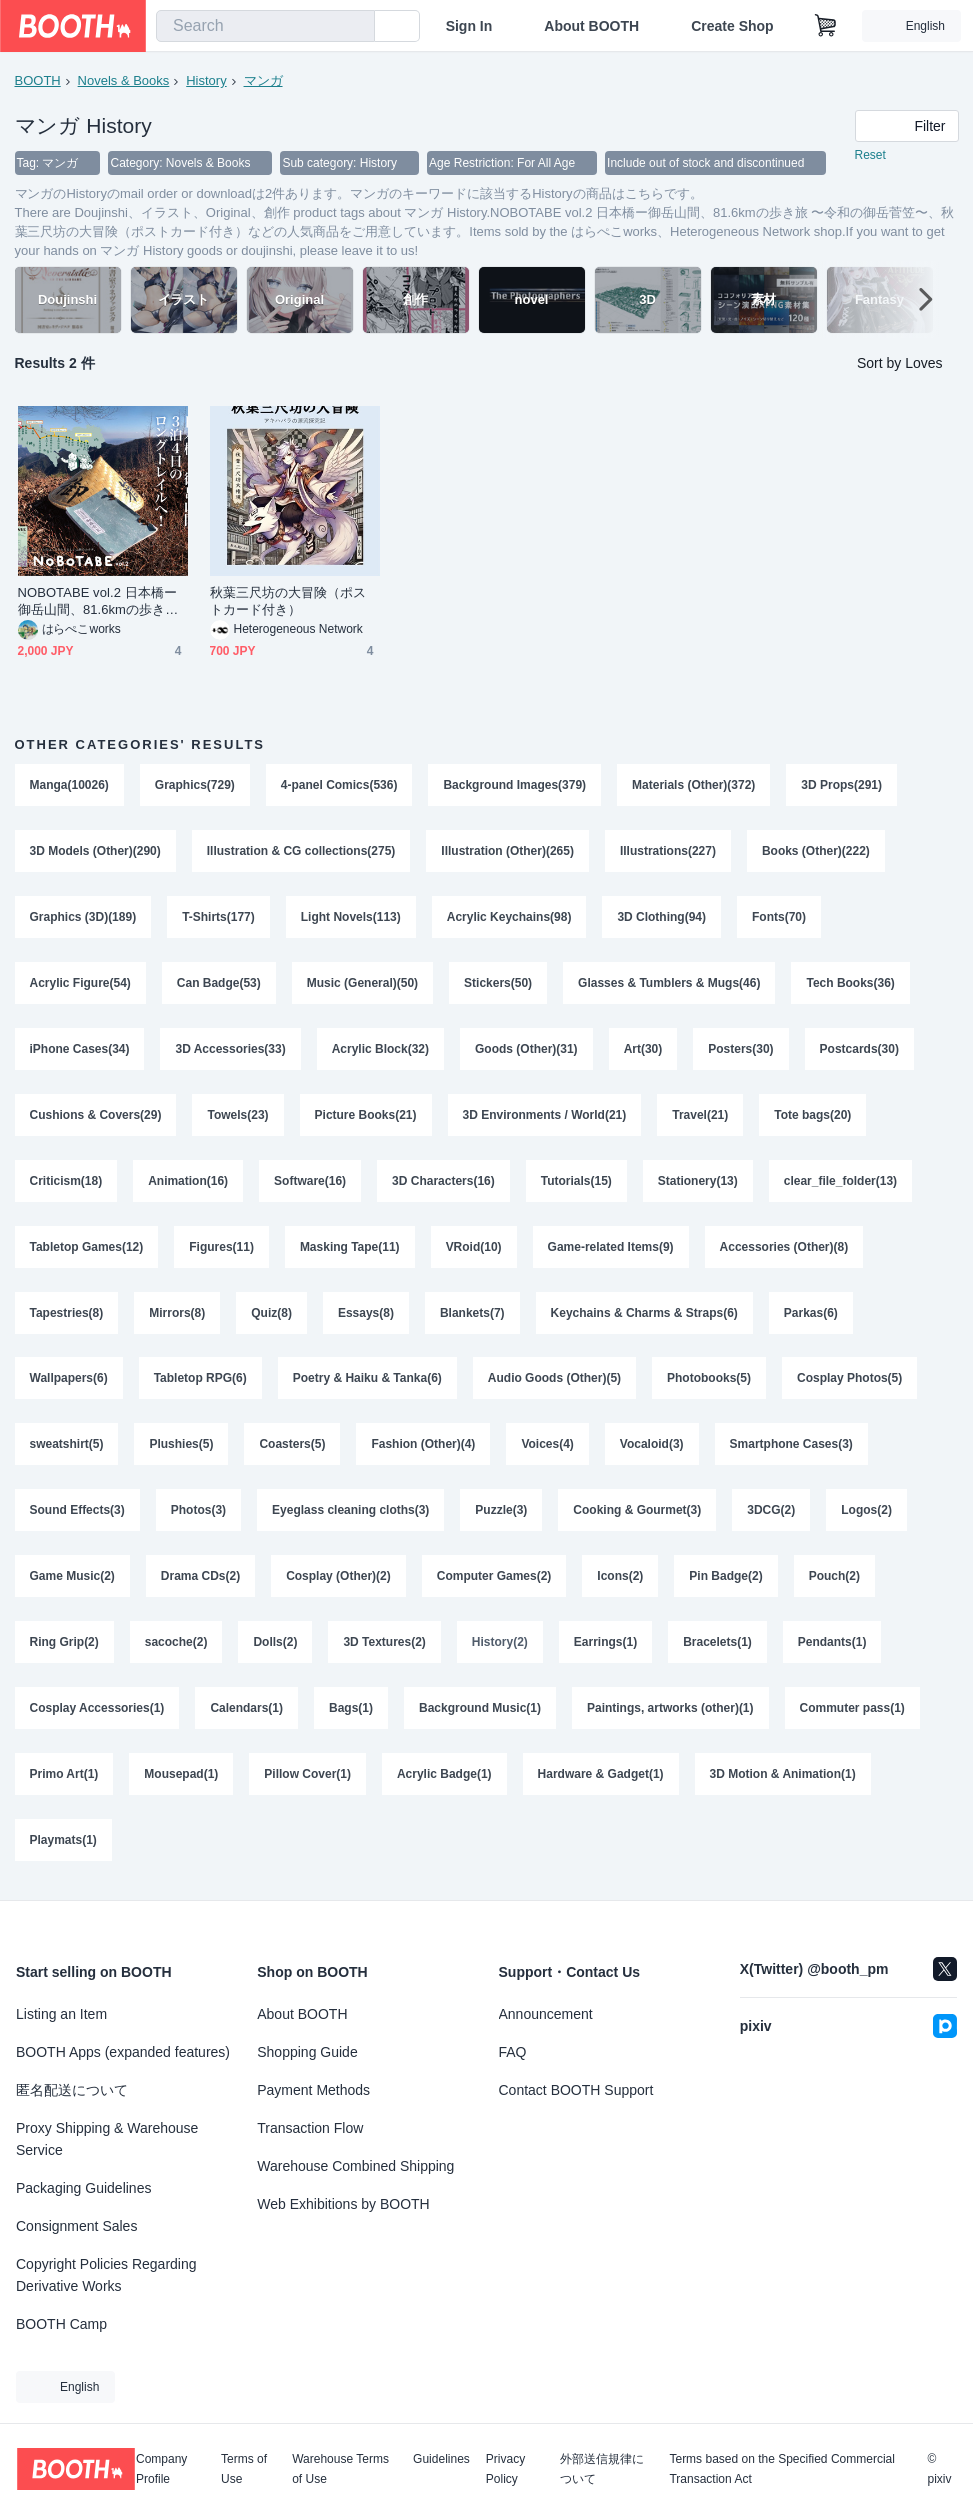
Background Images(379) (515, 786)
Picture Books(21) (366, 1116)
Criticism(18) (66, 1182)
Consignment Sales (76, 2226)
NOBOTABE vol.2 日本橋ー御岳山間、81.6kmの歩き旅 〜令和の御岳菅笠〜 (98, 602)
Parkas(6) (811, 1314)
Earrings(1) (605, 1644)
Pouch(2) (834, 1578)
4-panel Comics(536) (339, 786)
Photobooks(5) (709, 1380)
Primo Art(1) (64, 1776)
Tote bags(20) (813, 1116)
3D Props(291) (842, 786)
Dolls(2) (276, 1644)
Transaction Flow (310, 2128)
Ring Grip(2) (64, 1644)
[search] (355, 27)
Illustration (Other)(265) (508, 852)
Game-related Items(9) (611, 1248)
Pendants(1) (832, 1644)
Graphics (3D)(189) (83, 918)
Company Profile (161, 2469)
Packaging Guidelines (83, 2188)
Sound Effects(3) (77, 1512)
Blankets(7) (472, 1314)
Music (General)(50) (362, 984)
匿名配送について (72, 2090)
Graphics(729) (195, 786)
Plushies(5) (182, 1446)
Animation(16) (188, 1182)
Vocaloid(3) (652, 1446)
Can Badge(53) (219, 984)
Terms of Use (244, 2469)
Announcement (546, 2014)
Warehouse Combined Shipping (355, 2166)
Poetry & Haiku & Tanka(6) (367, 1380)
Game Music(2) (72, 1578)
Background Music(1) (480, 1710)
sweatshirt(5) (67, 1446)
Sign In (469, 26)
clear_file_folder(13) (840, 1182)
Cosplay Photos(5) (849, 1380)
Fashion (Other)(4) (424, 1446)
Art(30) (643, 1050)
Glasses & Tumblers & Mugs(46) (669, 984)
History (206, 80)
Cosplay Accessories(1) (97, 1710)
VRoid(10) (474, 1248)
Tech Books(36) (851, 984)
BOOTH (38, 80)
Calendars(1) (246, 1710)
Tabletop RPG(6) (200, 1380)
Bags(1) (351, 1710)
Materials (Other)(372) (693, 786)
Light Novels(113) (351, 918)
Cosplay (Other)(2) (338, 1578)
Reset (870, 156)
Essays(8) (366, 1314)
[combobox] (265, 26)
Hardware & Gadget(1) (601, 1776)
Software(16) (310, 1182)
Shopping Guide (307, 2052)
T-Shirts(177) (218, 918)
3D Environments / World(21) (545, 1116)
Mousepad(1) (181, 1776)
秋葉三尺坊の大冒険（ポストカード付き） (288, 602)
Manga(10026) (69, 786)
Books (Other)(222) (816, 852)
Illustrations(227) (668, 852)
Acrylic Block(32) (380, 1050)
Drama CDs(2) (200, 1578)
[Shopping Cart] (826, 26)
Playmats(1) (63, 1842)
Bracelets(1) (717, 1644)
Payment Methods (313, 2090)
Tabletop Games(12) (87, 1248)
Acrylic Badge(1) (444, 1776)
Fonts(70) (779, 918)
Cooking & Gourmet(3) (638, 1512)
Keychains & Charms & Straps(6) (644, 1314)
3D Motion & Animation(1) (783, 1776)
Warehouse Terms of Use (340, 2469)
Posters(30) (741, 1050)
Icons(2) (621, 1578)
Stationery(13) (698, 1182)
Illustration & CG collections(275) (301, 852)
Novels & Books (124, 80)
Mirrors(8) (177, 1314)
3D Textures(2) (385, 1644)
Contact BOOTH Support (576, 2090)
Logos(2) (867, 1512)
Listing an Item (61, 2014)
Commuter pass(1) (852, 1710)
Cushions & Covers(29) (96, 1116)
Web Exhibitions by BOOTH (343, 2204)
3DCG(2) (772, 1512)
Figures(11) (221, 1248)
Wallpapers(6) (69, 1380)
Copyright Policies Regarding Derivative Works (106, 2275)
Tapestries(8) (67, 1314)
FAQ (513, 2052)
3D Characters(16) (443, 1182)
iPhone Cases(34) (80, 1050)
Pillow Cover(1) (307, 1776)
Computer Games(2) (494, 1578)
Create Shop (732, 26)
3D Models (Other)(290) (95, 852)
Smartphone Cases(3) (791, 1446)
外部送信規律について (602, 2469)
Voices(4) (548, 1446)
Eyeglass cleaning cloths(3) (350, 1512)
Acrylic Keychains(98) (509, 918)
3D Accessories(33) (231, 1050)
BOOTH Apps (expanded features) (123, 2052)
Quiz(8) (271, 1314)
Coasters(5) (293, 1446)
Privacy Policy (505, 2469)
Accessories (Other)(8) (784, 1248)
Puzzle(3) (502, 1512)
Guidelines (441, 2459)
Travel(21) (701, 1116)
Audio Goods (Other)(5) (554, 1380)
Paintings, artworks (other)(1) (670, 1710)
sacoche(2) (176, 1644)
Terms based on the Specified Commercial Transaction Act (781, 2469)
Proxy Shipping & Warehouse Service (107, 2139)
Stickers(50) (498, 984)
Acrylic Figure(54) (80, 984)
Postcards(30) (859, 1050)
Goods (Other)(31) (526, 1050)
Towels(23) (238, 1116)
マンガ (263, 80)
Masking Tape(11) (350, 1248)
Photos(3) (198, 1512)
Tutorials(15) (576, 1182)
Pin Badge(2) (726, 1578)
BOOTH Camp (61, 2324)
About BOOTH (591, 26)
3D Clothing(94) (662, 918)
